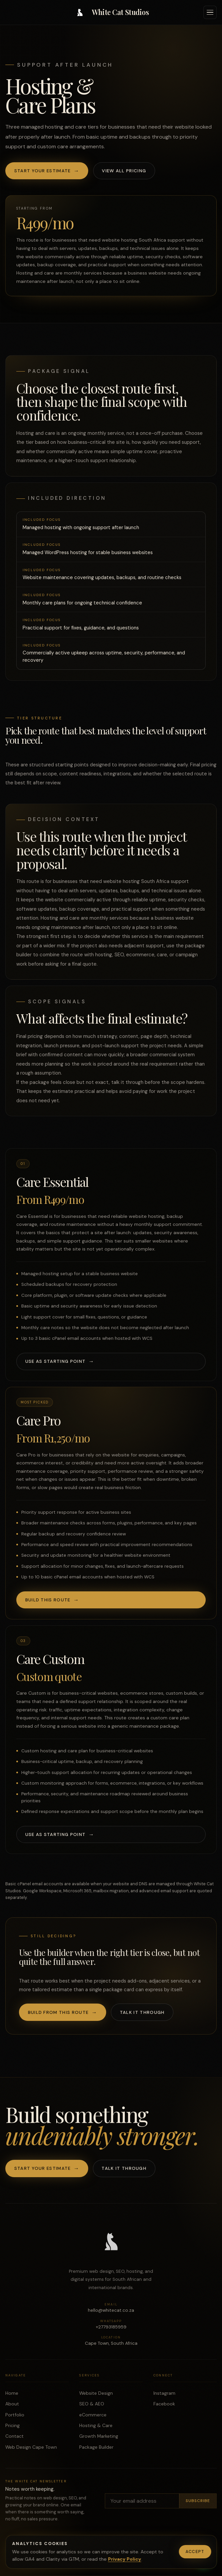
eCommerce (93, 2419)
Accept (195, 2551)
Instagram (164, 2397)
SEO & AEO (91, 2408)
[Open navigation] (210, 12)
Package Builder (96, 2451)
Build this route (48, 1604)
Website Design (96, 2397)
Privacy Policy (124, 2559)
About (12, 2408)
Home (11, 2397)
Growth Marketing (98, 2440)
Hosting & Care (95, 2429)
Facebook (164, 2408)
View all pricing (124, 171)
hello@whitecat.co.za (111, 2311)
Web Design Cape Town (31, 2451)
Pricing (12, 2429)
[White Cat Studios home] (111, 12)
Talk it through (142, 2012)
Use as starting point (55, 1365)
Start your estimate (42, 171)
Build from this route (58, 2012)
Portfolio (14, 2419)
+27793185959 (111, 2328)
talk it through (127, 1086)
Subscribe (198, 2504)
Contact (14, 2440)
